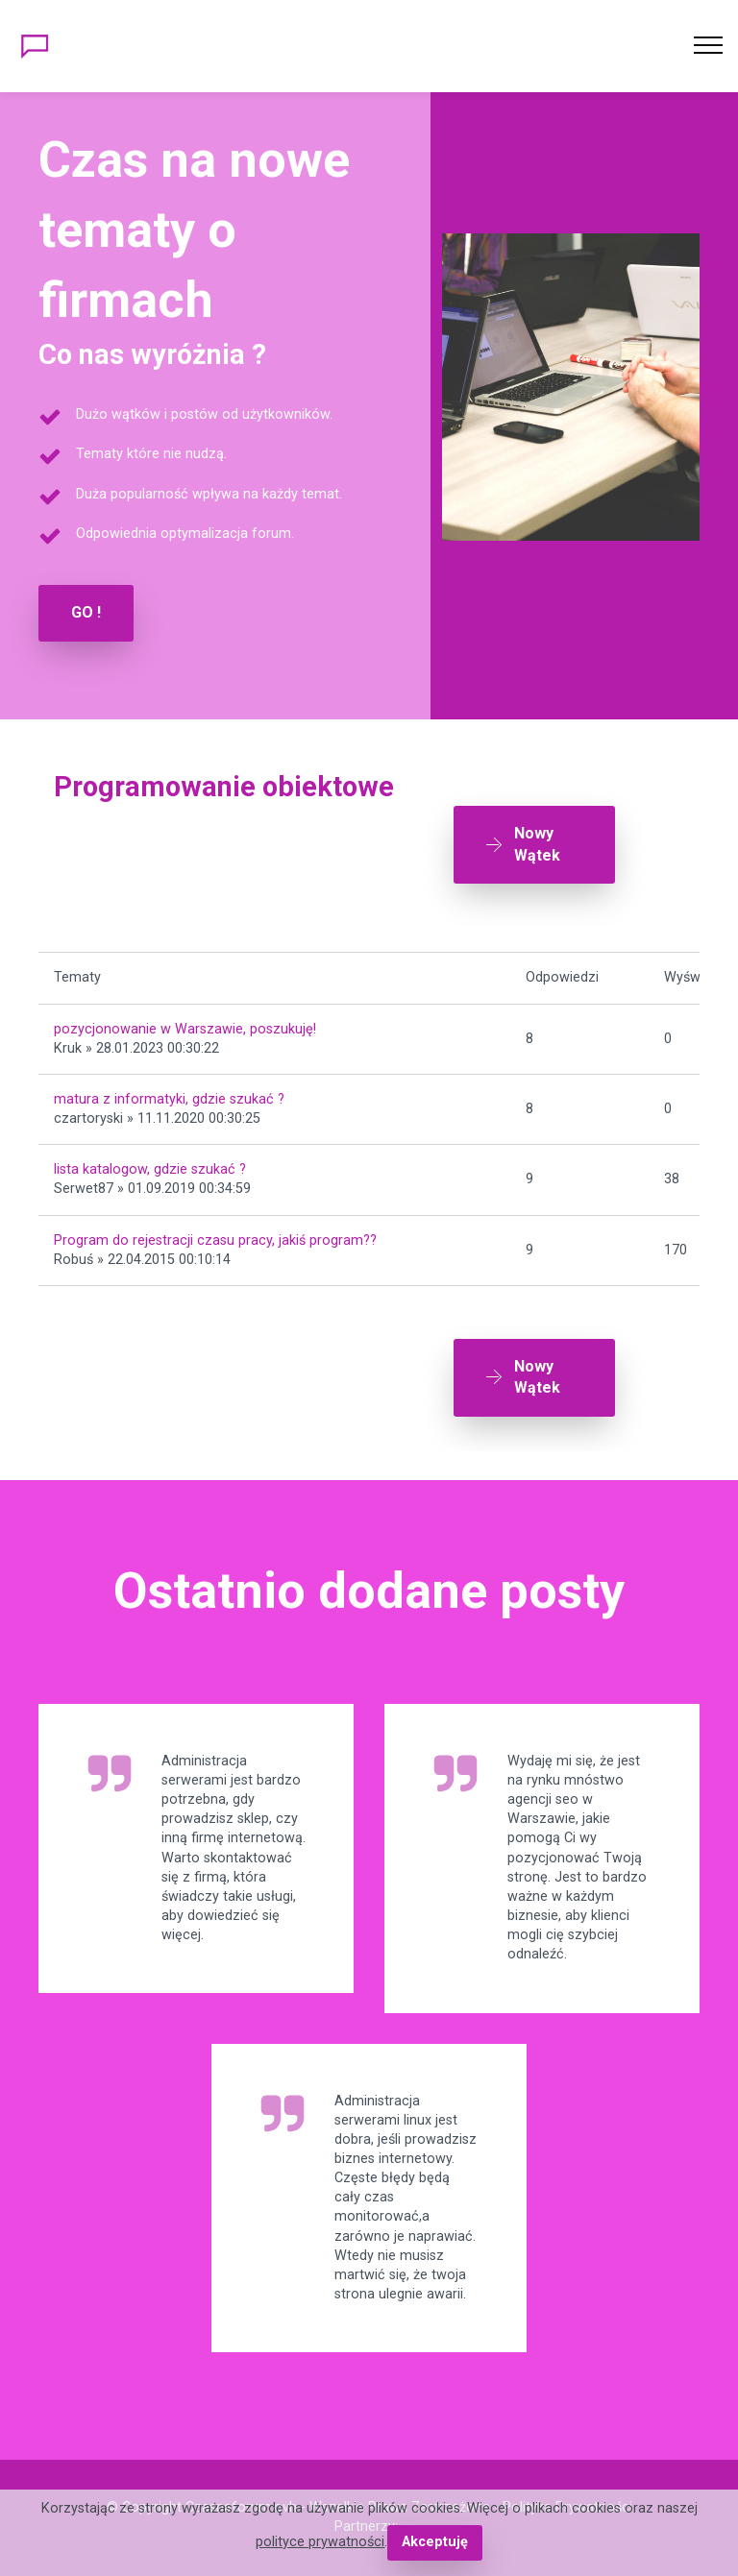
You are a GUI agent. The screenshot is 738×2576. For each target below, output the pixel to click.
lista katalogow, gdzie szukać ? (150, 1169)
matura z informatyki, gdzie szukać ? (169, 1099)
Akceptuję (435, 2542)
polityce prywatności (320, 2542)
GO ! (86, 612)
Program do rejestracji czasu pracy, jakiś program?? (215, 1240)
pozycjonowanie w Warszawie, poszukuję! (185, 1029)
